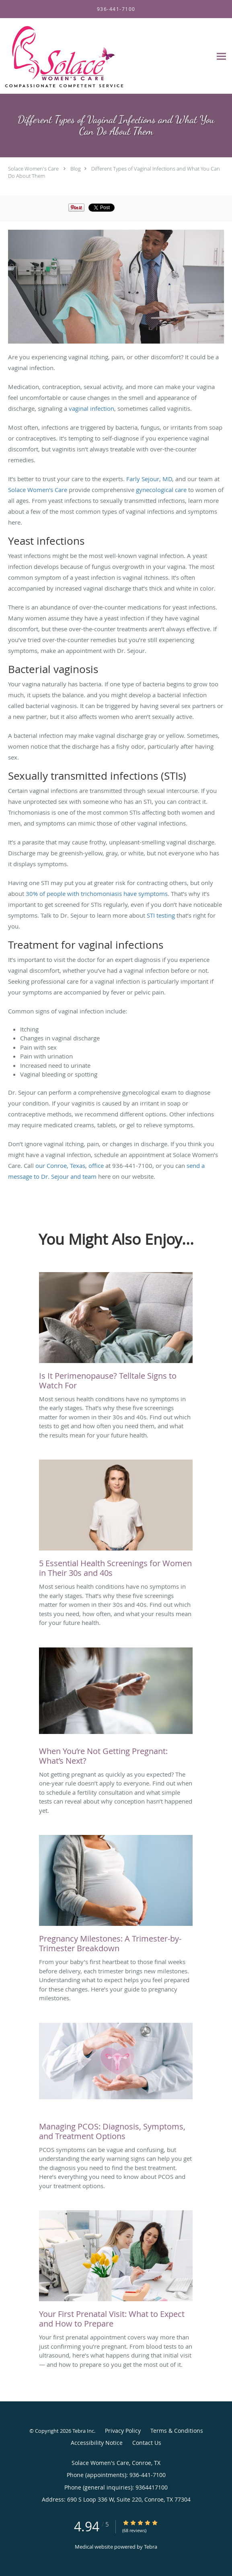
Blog (75, 168)
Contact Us (146, 2442)
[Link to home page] (85, 56)
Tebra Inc (83, 2430)
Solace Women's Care (33, 168)
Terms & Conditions (176, 2430)
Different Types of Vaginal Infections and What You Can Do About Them (114, 172)
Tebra (150, 2546)
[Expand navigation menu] (221, 56)
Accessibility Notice (97, 2442)
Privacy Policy (123, 2430)
